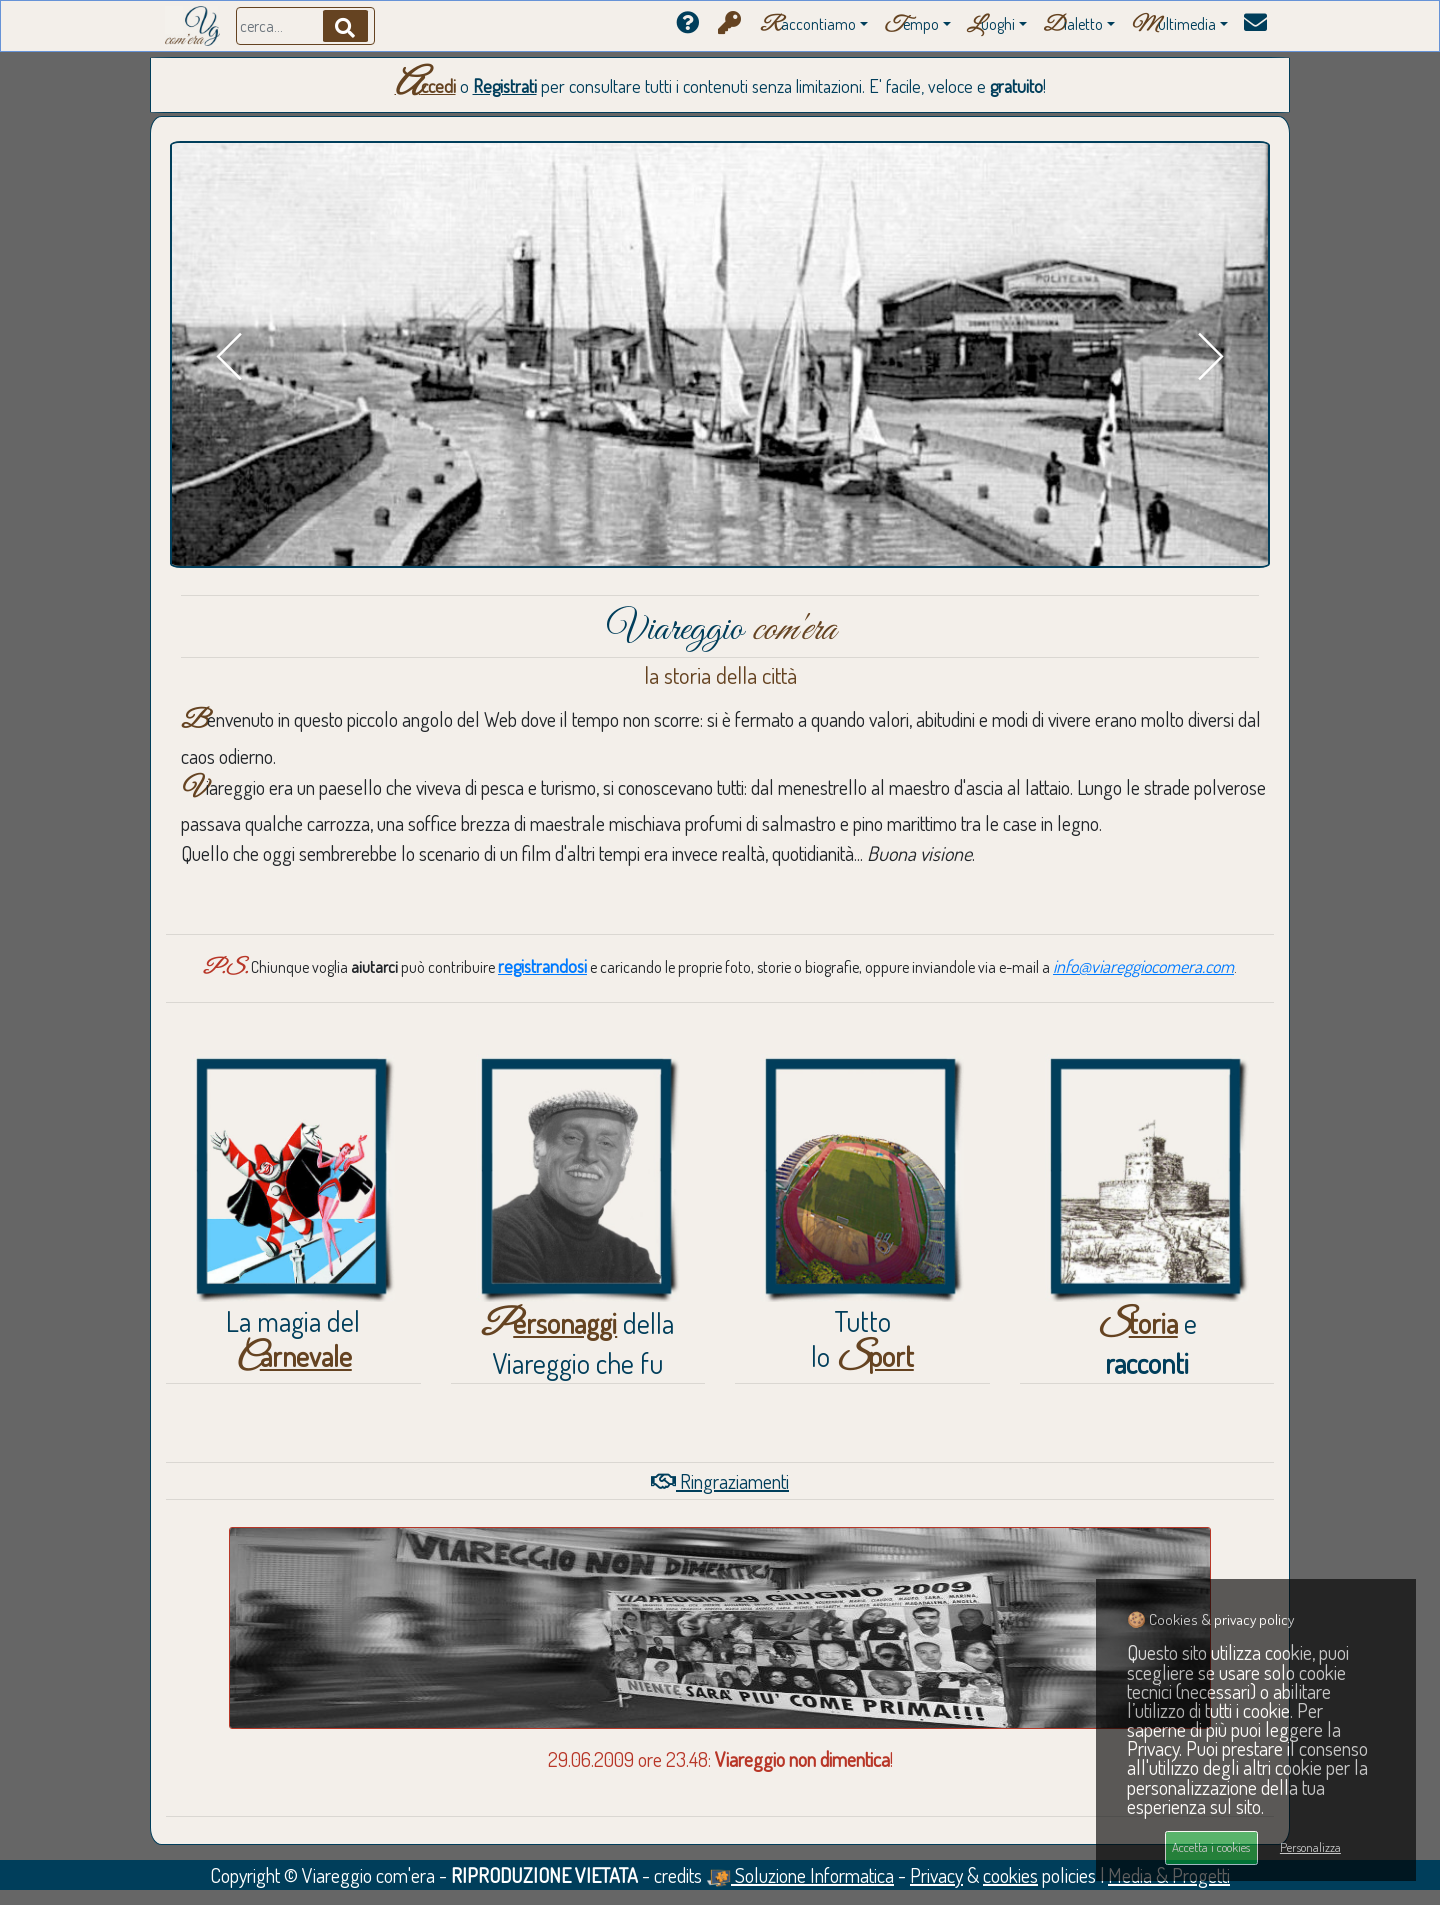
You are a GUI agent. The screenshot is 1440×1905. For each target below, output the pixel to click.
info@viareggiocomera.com (1143, 966)
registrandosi (542, 966)
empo (911, 25)
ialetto (1073, 25)
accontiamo (808, 25)
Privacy (936, 1875)
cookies (1010, 1875)
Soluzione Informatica (800, 1875)
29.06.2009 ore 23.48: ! (720, 1759)
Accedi (425, 86)
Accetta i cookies (1211, 1847)
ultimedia (1173, 25)
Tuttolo (862, 1339)
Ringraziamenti (720, 1481)
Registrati (505, 86)
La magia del (293, 1339)
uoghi (991, 25)
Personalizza (1310, 1847)
